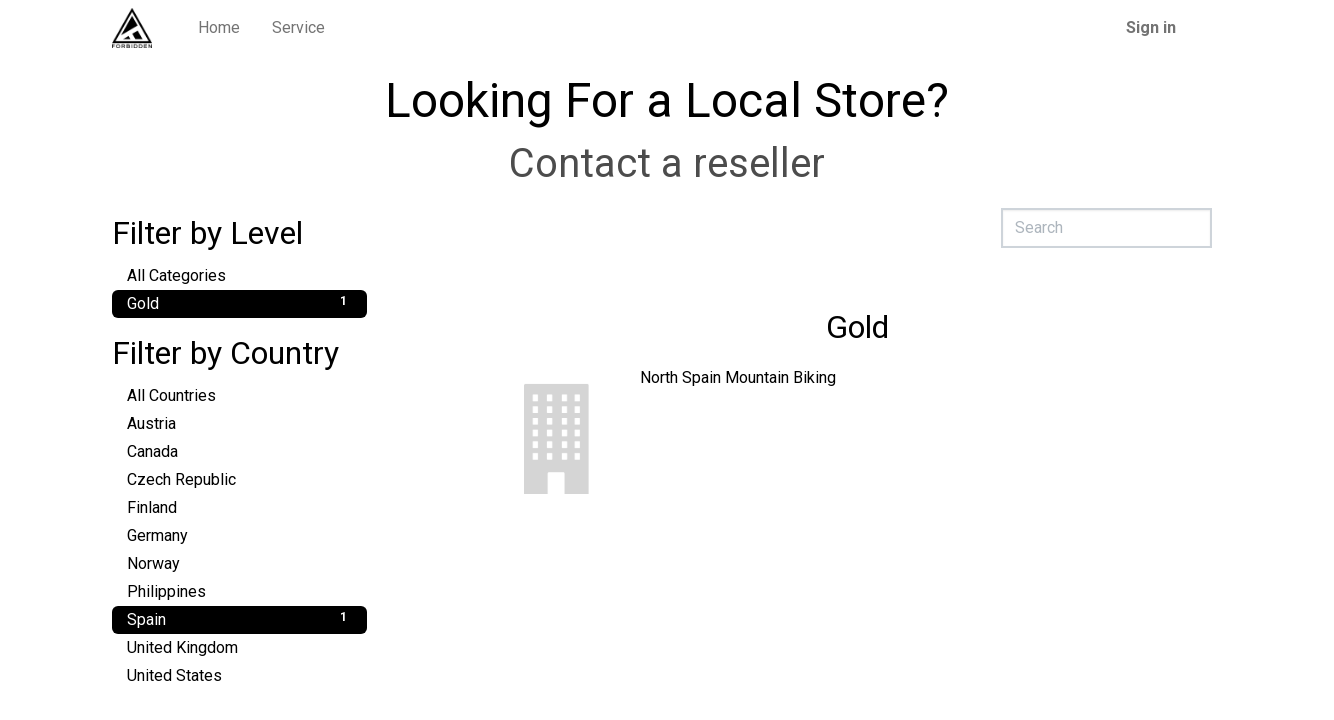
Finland (239, 506)
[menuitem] (219, 28)
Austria (239, 422)
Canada (239, 450)
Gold (239, 302)
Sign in (1151, 27)
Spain (239, 618)
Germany (239, 534)
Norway (239, 562)
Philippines (239, 590)
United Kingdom (239, 646)
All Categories (239, 274)
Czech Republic (239, 478)
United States (239, 674)
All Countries (239, 394)
